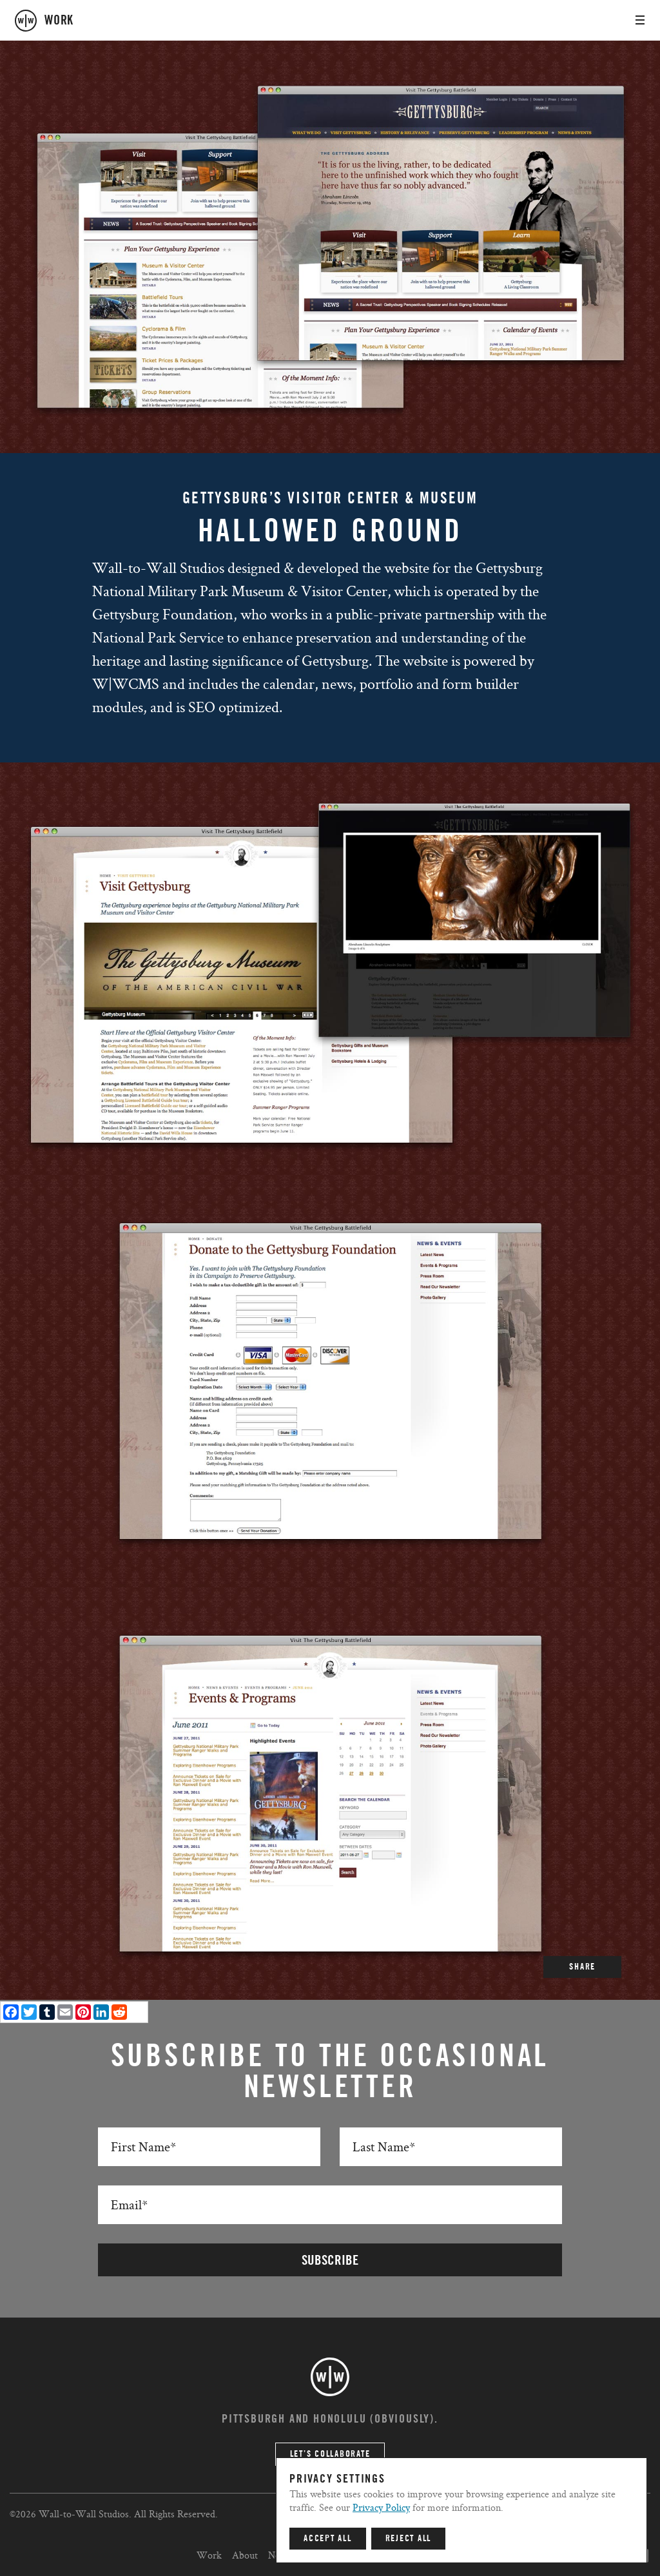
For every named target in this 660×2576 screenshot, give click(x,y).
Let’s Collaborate (330, 2454)
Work (209, 2555)
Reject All (408, 2538)
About (245, 2555)
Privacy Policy (381, 2507)
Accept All (328, 2538)
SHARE (582, 1966)
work (58, 20)
